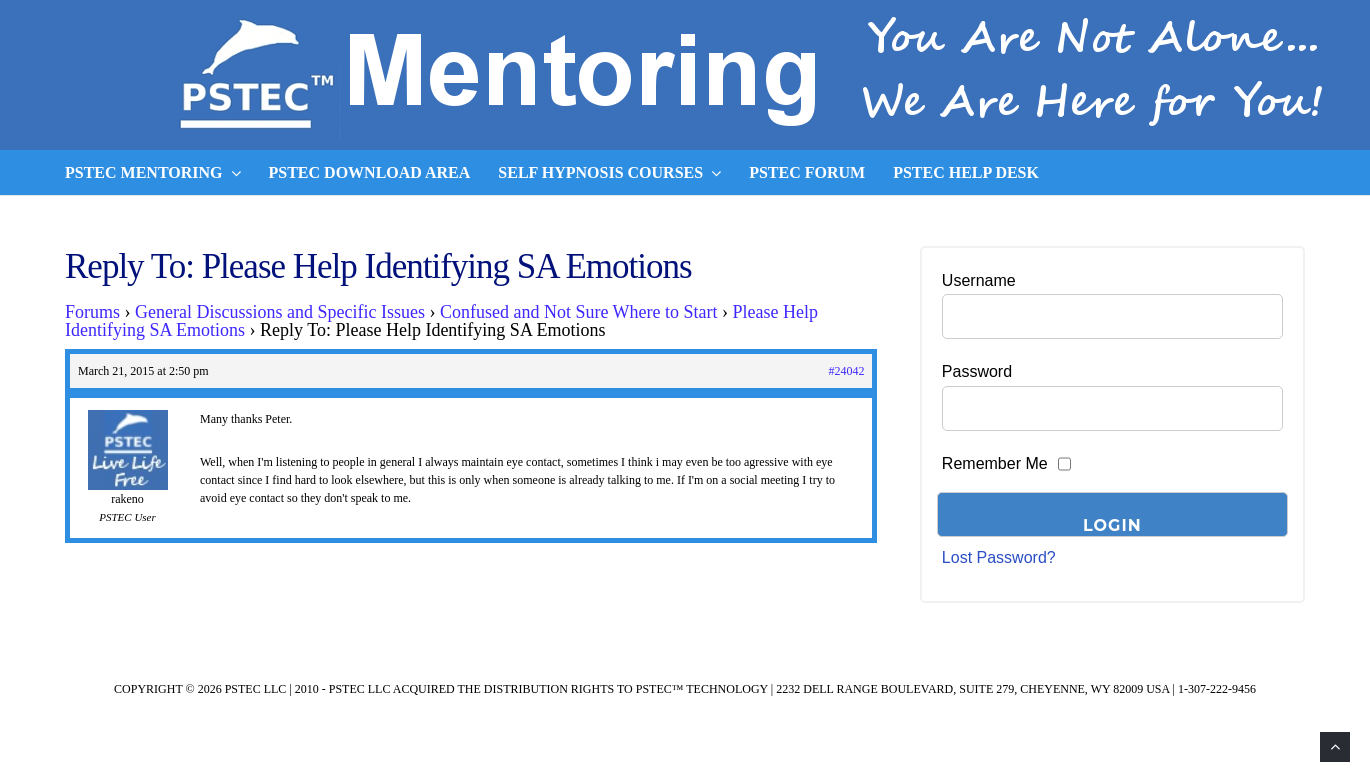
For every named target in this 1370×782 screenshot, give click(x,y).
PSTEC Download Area (370, 172)
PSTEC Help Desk (966, 172)
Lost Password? (999, 557)
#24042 (846, 371)
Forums (92, 312)
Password (977, 371)
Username (979, 280)
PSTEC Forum (807, 172)
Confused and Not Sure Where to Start (579, 312)
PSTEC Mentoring (153, 173)
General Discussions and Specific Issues (280, 312)
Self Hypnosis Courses (609, 173)
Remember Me (995, 463)
